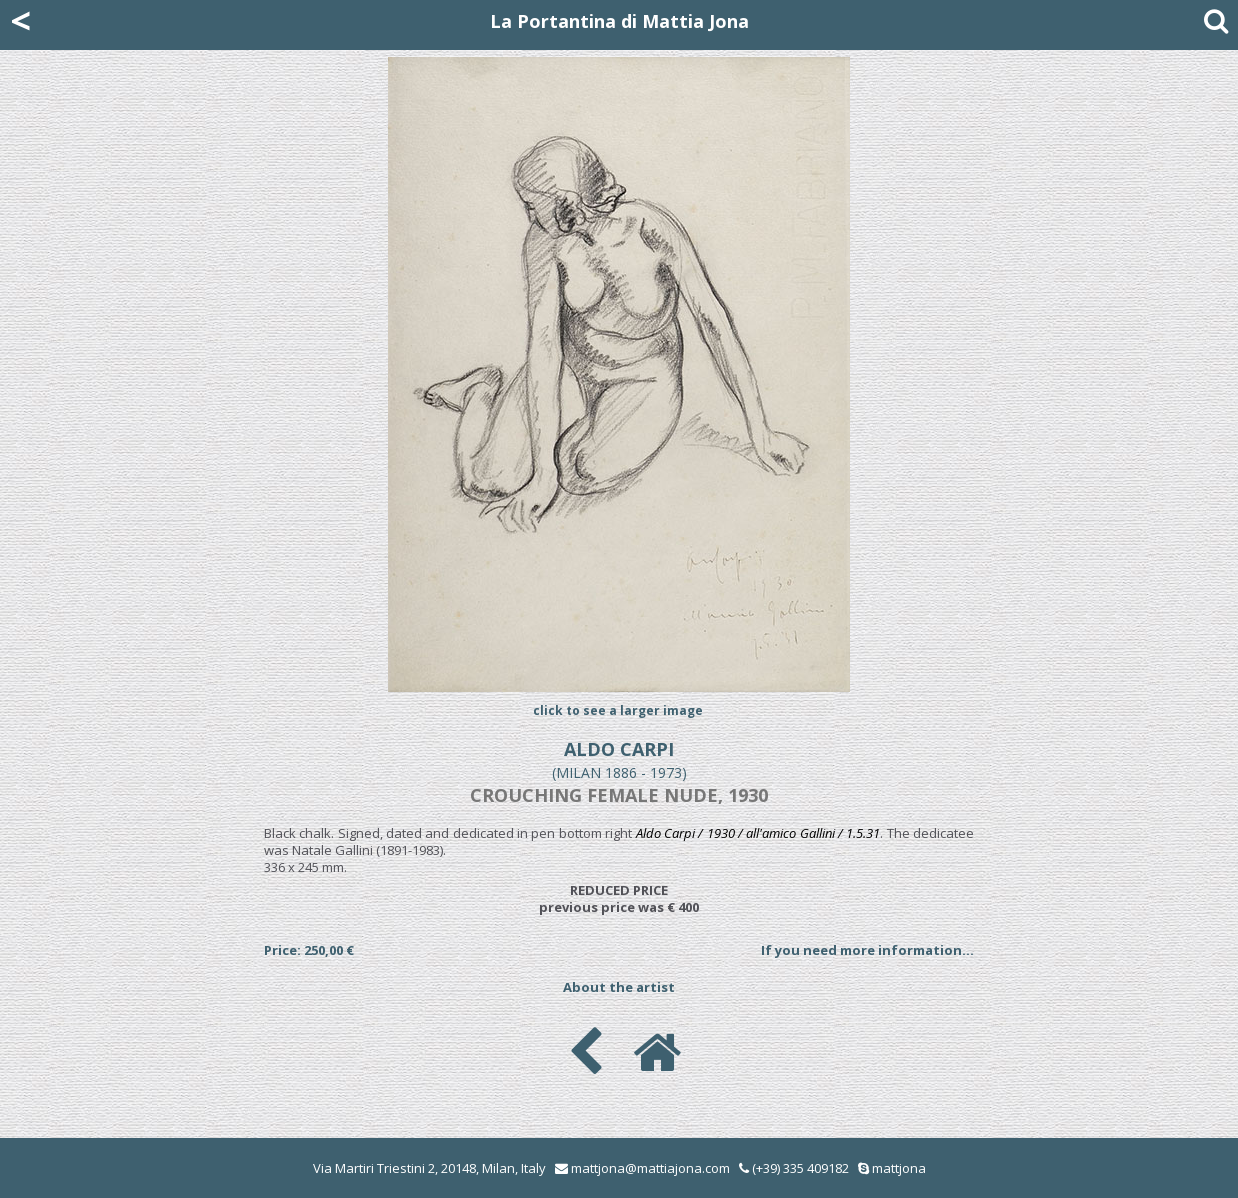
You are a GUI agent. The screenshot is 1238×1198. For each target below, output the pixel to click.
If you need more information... (867, 950)
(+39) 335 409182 (794, 1168)
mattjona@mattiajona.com (650, 1168)
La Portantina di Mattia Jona (619, 21)
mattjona (899, 1168)
